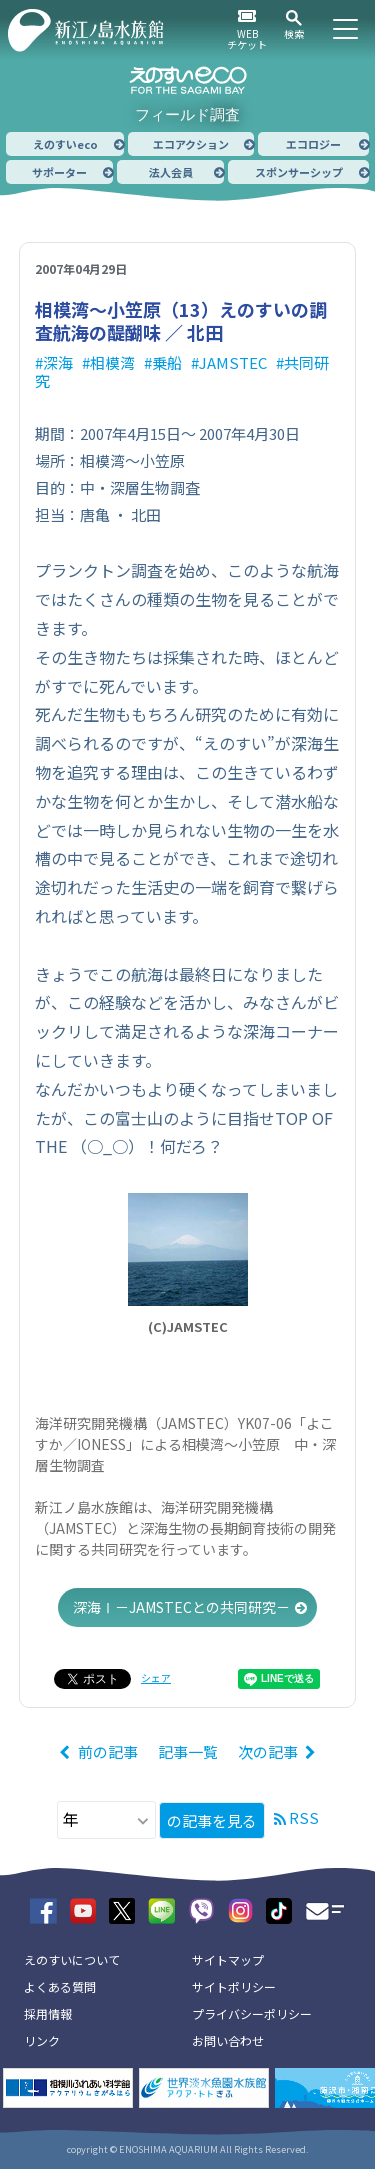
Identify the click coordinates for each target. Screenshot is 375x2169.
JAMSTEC (233, 362)
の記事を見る (212, 1820)
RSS (304, 1817)
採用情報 (48, 2013)
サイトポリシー (234, 1986)
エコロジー (313, 144)
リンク (42, 2040)
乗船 (167, 362)
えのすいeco (65, 144)
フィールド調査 (187, 114)
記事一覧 (188, 1751)
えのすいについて (72, 1959)
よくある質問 (60, 1986)
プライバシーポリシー (252, 2013)
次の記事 (268, 1751)
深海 (58, 362)
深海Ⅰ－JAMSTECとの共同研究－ (181, 1607)
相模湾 (112, 362)
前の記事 (108, 1751)
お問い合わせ (228, 2040)
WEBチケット (247, 39)
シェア (156, 1677)
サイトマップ (228, 1959)
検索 (294, 33)
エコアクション (191, 144)
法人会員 (171, 172)
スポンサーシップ (299, 172)
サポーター (59, 172)
